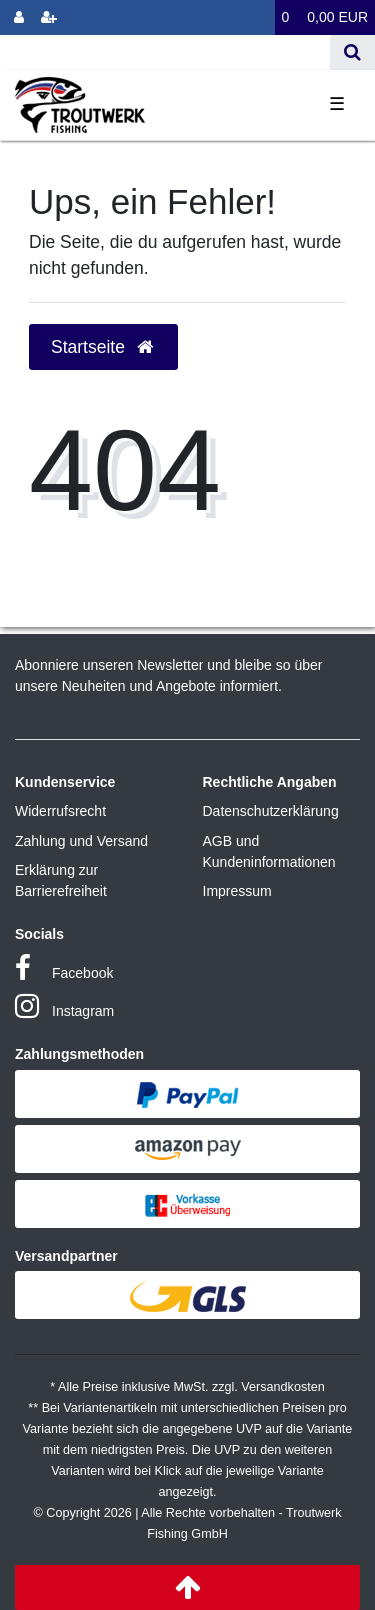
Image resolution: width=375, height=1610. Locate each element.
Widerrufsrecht (60, 811)
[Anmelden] (19, 17)
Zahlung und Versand (81, 841)
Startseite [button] (103, 347)
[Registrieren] (49, 17)
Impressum (237, 891)
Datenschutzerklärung (271, 811)
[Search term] (165, 52)
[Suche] (352, 52)
